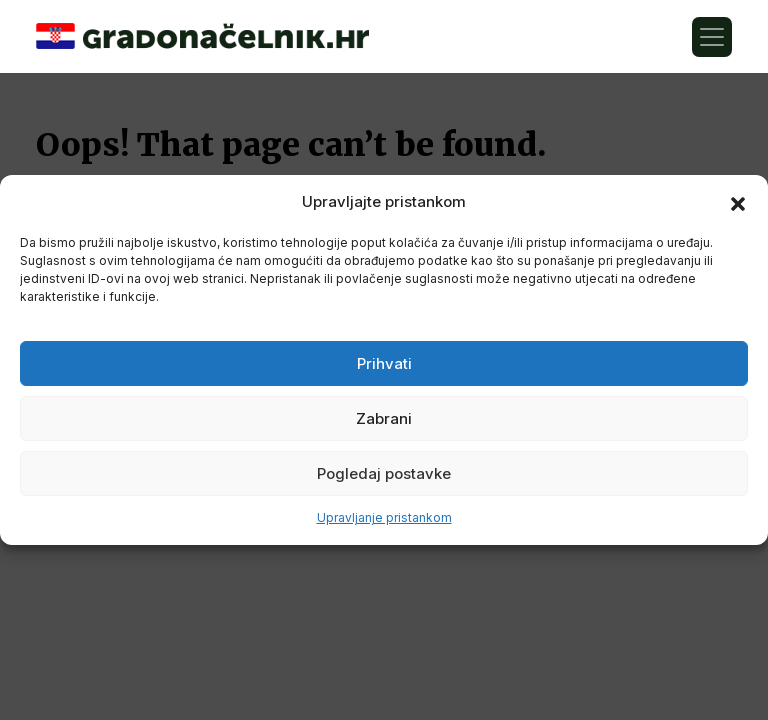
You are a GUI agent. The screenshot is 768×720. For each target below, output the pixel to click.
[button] (738, 202)
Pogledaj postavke (384, 473)
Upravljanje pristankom (384, 517)
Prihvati (384, 363)
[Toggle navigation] (712, 37)
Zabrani (384, 418)
